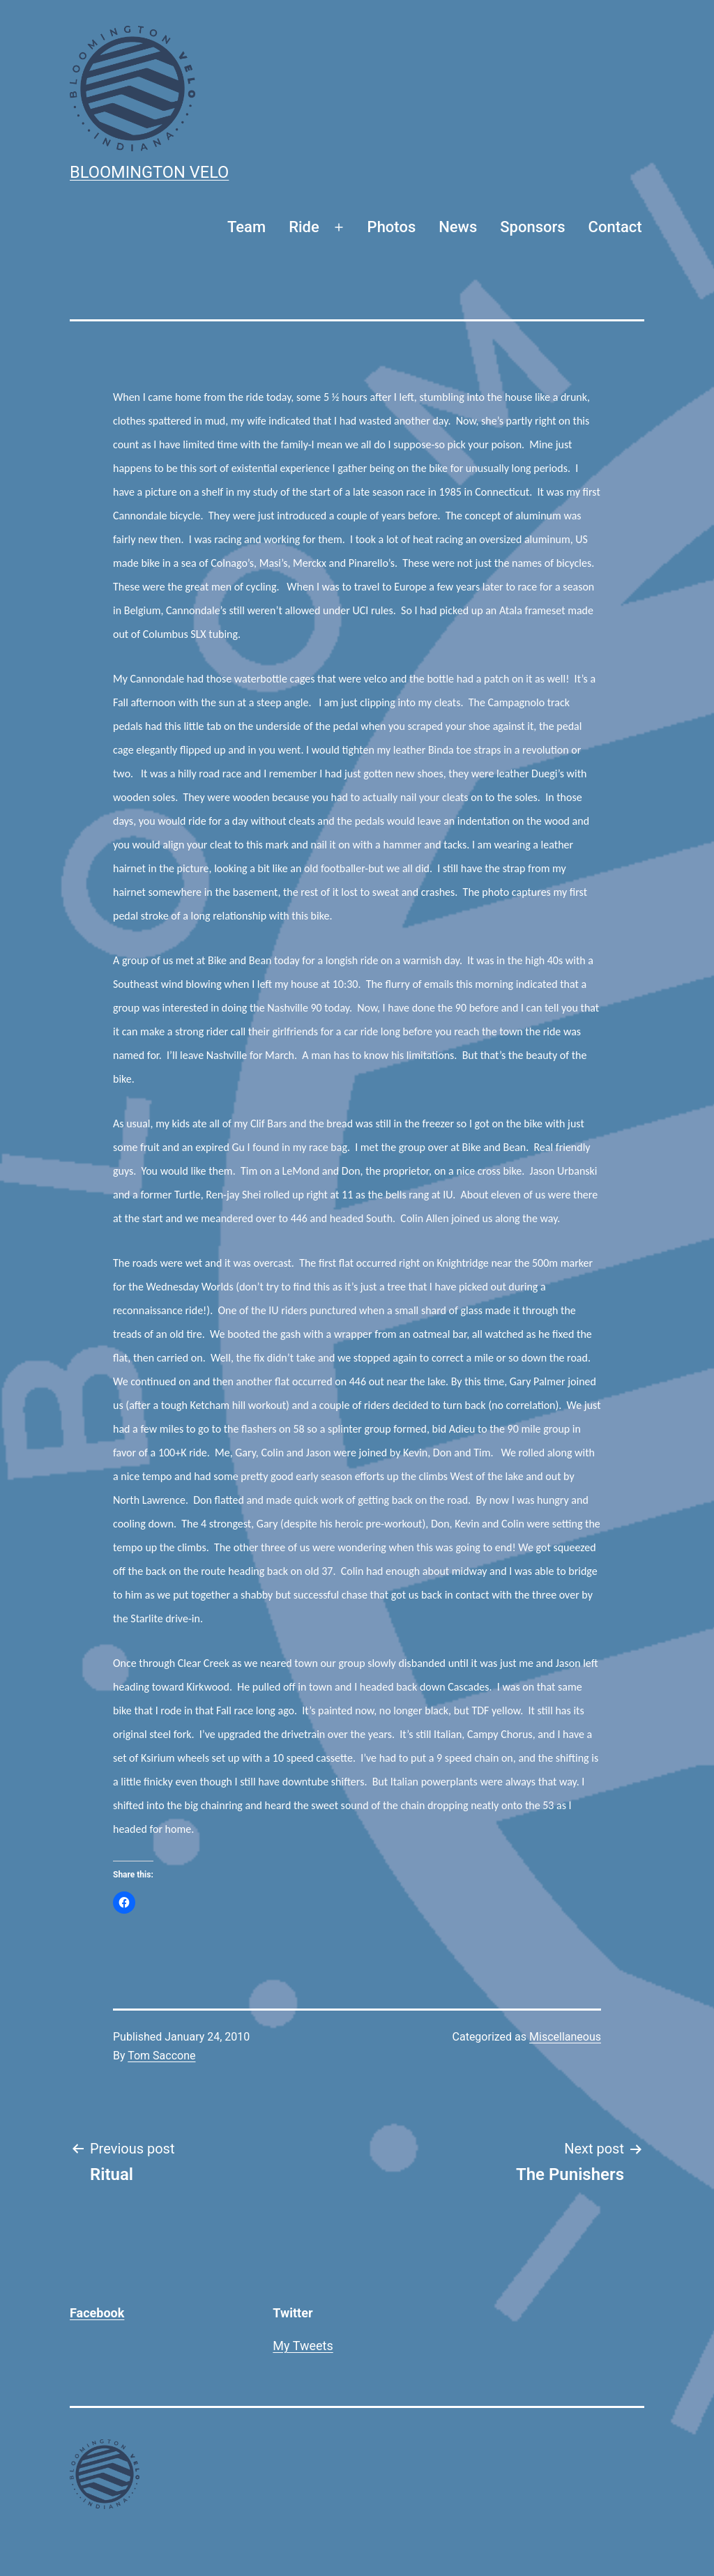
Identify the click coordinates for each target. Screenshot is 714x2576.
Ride (304, 227)
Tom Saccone (161, 2055)
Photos (391, 227)
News (458, 227)
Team (246, 227)
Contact (615, 227)
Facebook (97, 2313)
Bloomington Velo (149, 172)
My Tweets (303, 2345)
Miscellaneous (565, 2036)
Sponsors (532, 227)
